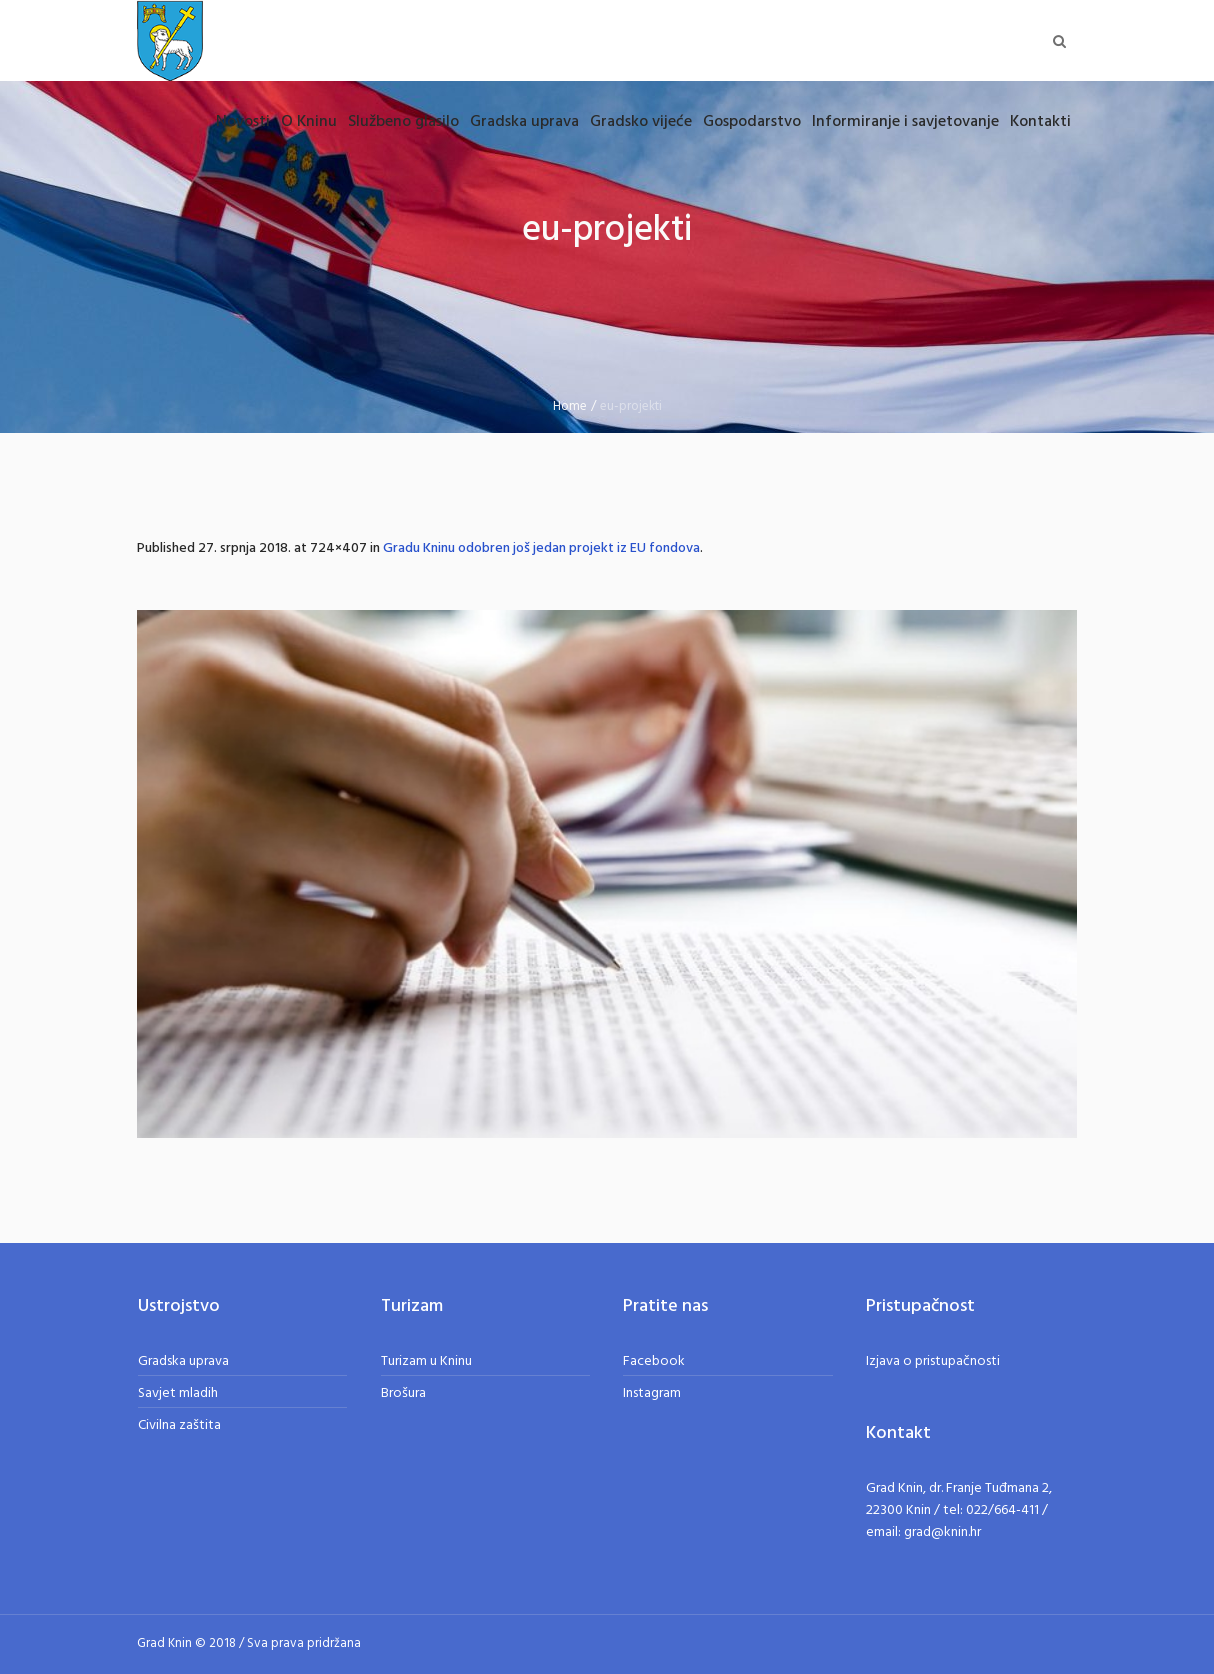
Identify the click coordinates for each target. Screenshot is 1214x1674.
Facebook (654, 1361)
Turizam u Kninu (426, 1361)
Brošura (403, 1393)
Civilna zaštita (179, 1425)
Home (570, 406)
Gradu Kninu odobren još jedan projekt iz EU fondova (541, 548)
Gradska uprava (183, 1361)
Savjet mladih (178, 1393)
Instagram (652, 1393)
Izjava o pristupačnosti (933, 1361)
